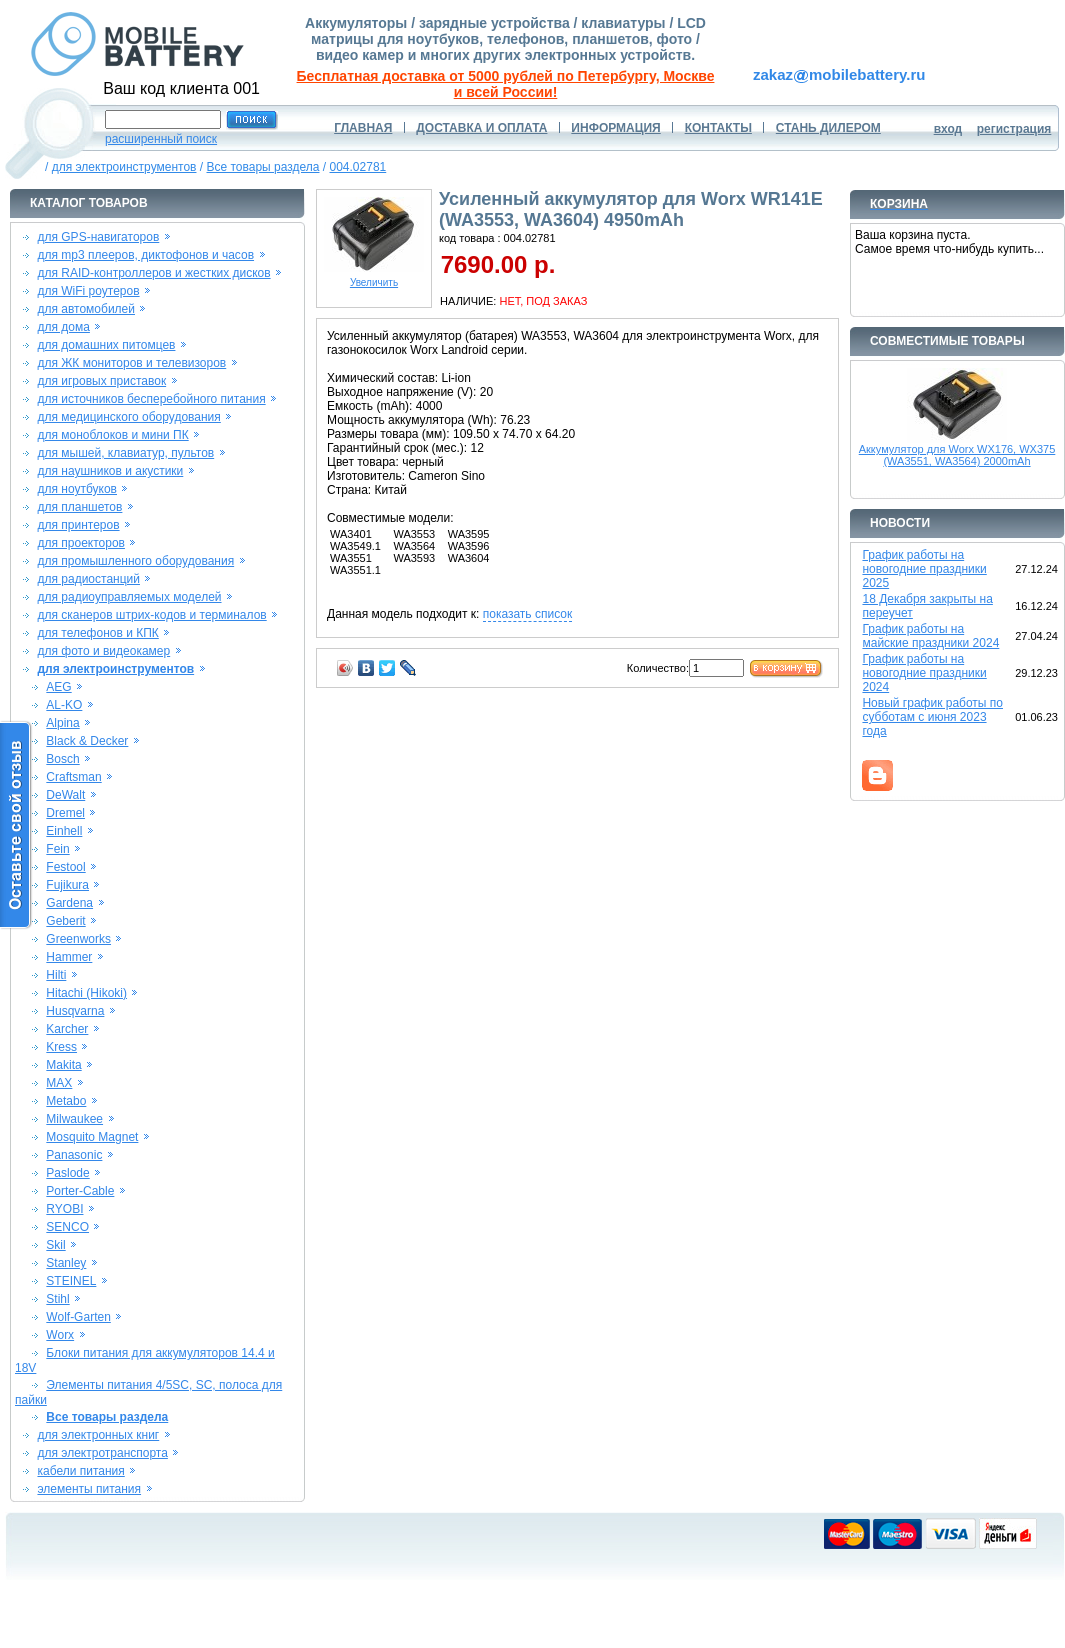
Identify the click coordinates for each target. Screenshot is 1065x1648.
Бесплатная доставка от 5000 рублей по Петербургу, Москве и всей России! (506, 84)
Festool (65, 867)
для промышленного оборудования (135, 561)
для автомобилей (86, 309)
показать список (527, 614)
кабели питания (80, 1471)
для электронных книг (98, 1435)
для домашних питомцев (106, 345)
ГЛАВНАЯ (363, 128)
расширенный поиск (161, 139)
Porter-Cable (80, 1191)
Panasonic (74, 1155)
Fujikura (67, 885)
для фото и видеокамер (103, 651)
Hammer (69, 957)
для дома (63, 327)
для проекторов (81, 543)
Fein (57, 849)
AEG (58, 687)
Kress (61, 1047)
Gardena (69, 903)
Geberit (65, 921)
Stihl (57, 1299)
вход (948, 129)
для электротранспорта (102, 1453)
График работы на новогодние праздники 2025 (924, 569)
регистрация (1014, 129)
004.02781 (358, 167)
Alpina (62, 723)
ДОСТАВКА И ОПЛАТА (481, 128)
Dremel (65, 813)
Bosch (62, 759)
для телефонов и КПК (97, 633)
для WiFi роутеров (88, 291)
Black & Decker (87, 741)
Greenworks (78, 939)
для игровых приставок (101, 381)
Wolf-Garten (78, 1317)
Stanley (66, 1263)
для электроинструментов (124, 167)
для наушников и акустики (110, 471)
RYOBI (64, 1209)
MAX (59, 1083)
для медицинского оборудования (128, 417)
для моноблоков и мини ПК (112, 435)
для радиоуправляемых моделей (129, 597)
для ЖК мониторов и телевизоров (131, 363)
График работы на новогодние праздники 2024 (924, 673)
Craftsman (73, 777)
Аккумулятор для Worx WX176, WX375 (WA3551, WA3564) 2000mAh (957, 455)
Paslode (67, 1173)
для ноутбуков (77, 489)
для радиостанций (88, 579)
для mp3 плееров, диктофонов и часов (145, 255)
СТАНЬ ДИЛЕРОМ (828, 128)
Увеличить (374, 278)
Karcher (67, 1029)
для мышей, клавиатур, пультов (125, 453)
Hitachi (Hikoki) (86, 993)
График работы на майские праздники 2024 (930, 636)
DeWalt (65, 795)
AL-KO (64, 705)
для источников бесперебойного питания (151, 399)
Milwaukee (74, 1119)
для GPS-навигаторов (98, 237)
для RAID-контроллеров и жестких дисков (153, 273)
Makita (63, 1065)
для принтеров (78, 525)
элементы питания (89, 1489)
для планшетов (79, 507)
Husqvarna (75, 1011)
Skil (55, 1245)
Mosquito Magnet (92, 1137)
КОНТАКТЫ (718, 128)
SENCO (67, 1227)
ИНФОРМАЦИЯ (615, 128)
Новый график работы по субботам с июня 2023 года (932, 717)
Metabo (66, 1101)
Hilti (56, 975)
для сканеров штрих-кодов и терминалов (151, 615)
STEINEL (71, 1281)
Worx (60, 1335)
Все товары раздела (262, 167)
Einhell (64, 831)
